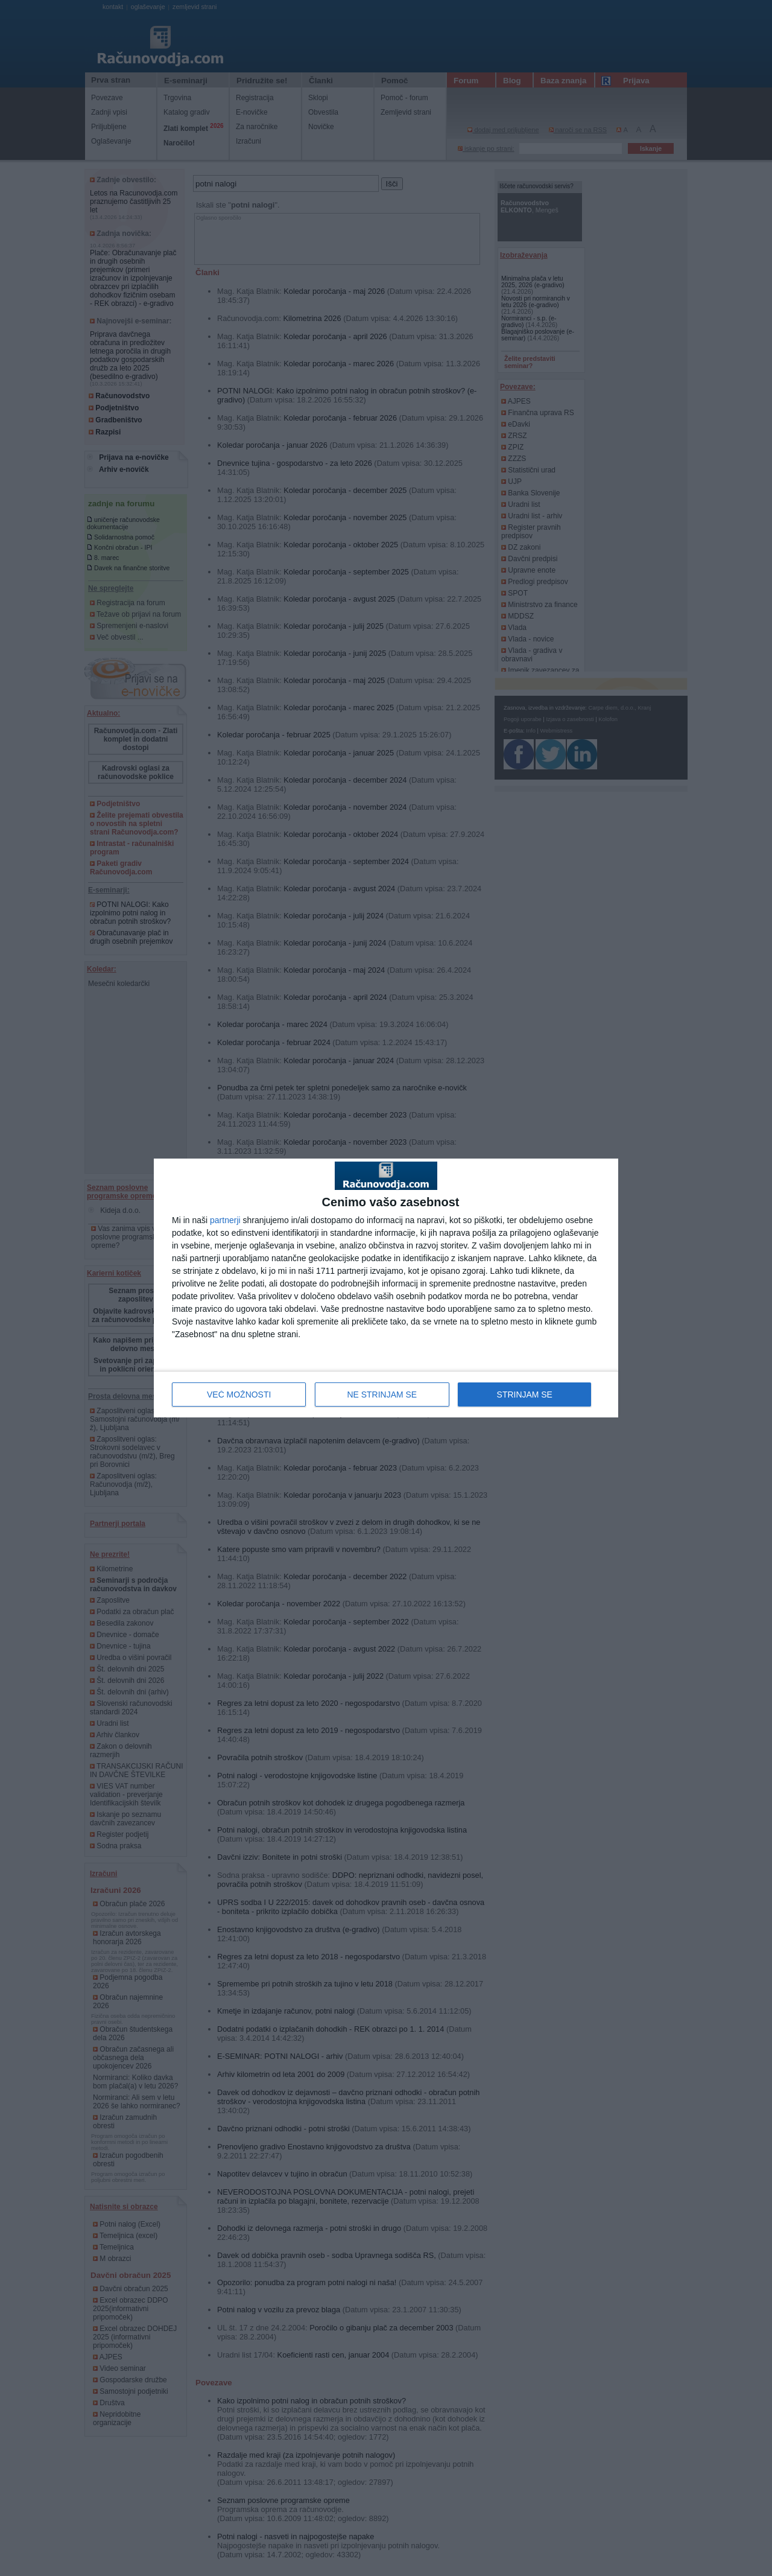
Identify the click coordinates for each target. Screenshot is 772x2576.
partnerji (225, 1220)
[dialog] (386, 1288)
